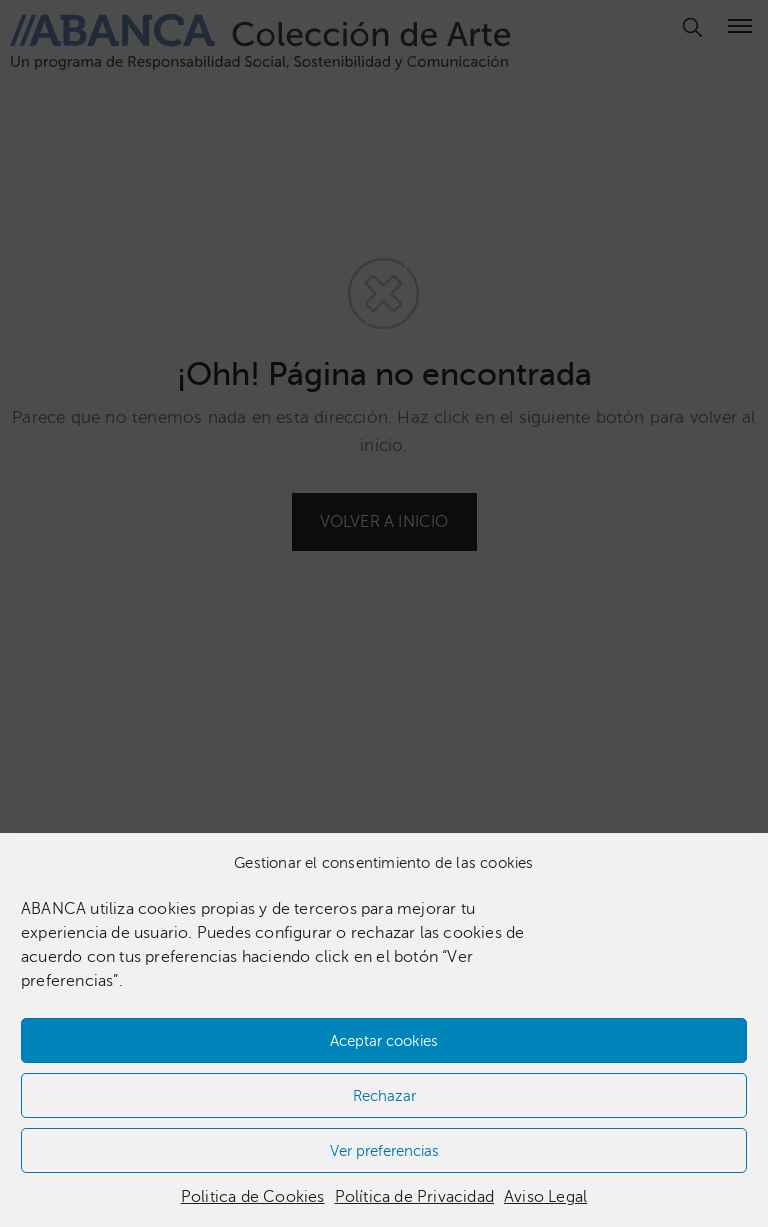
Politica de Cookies (253, 1197)
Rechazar (384, 1096)
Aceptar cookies (384, 1041)
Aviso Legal (545, 1197)
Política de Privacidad (414, 1197)
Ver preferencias (384, 1151)
